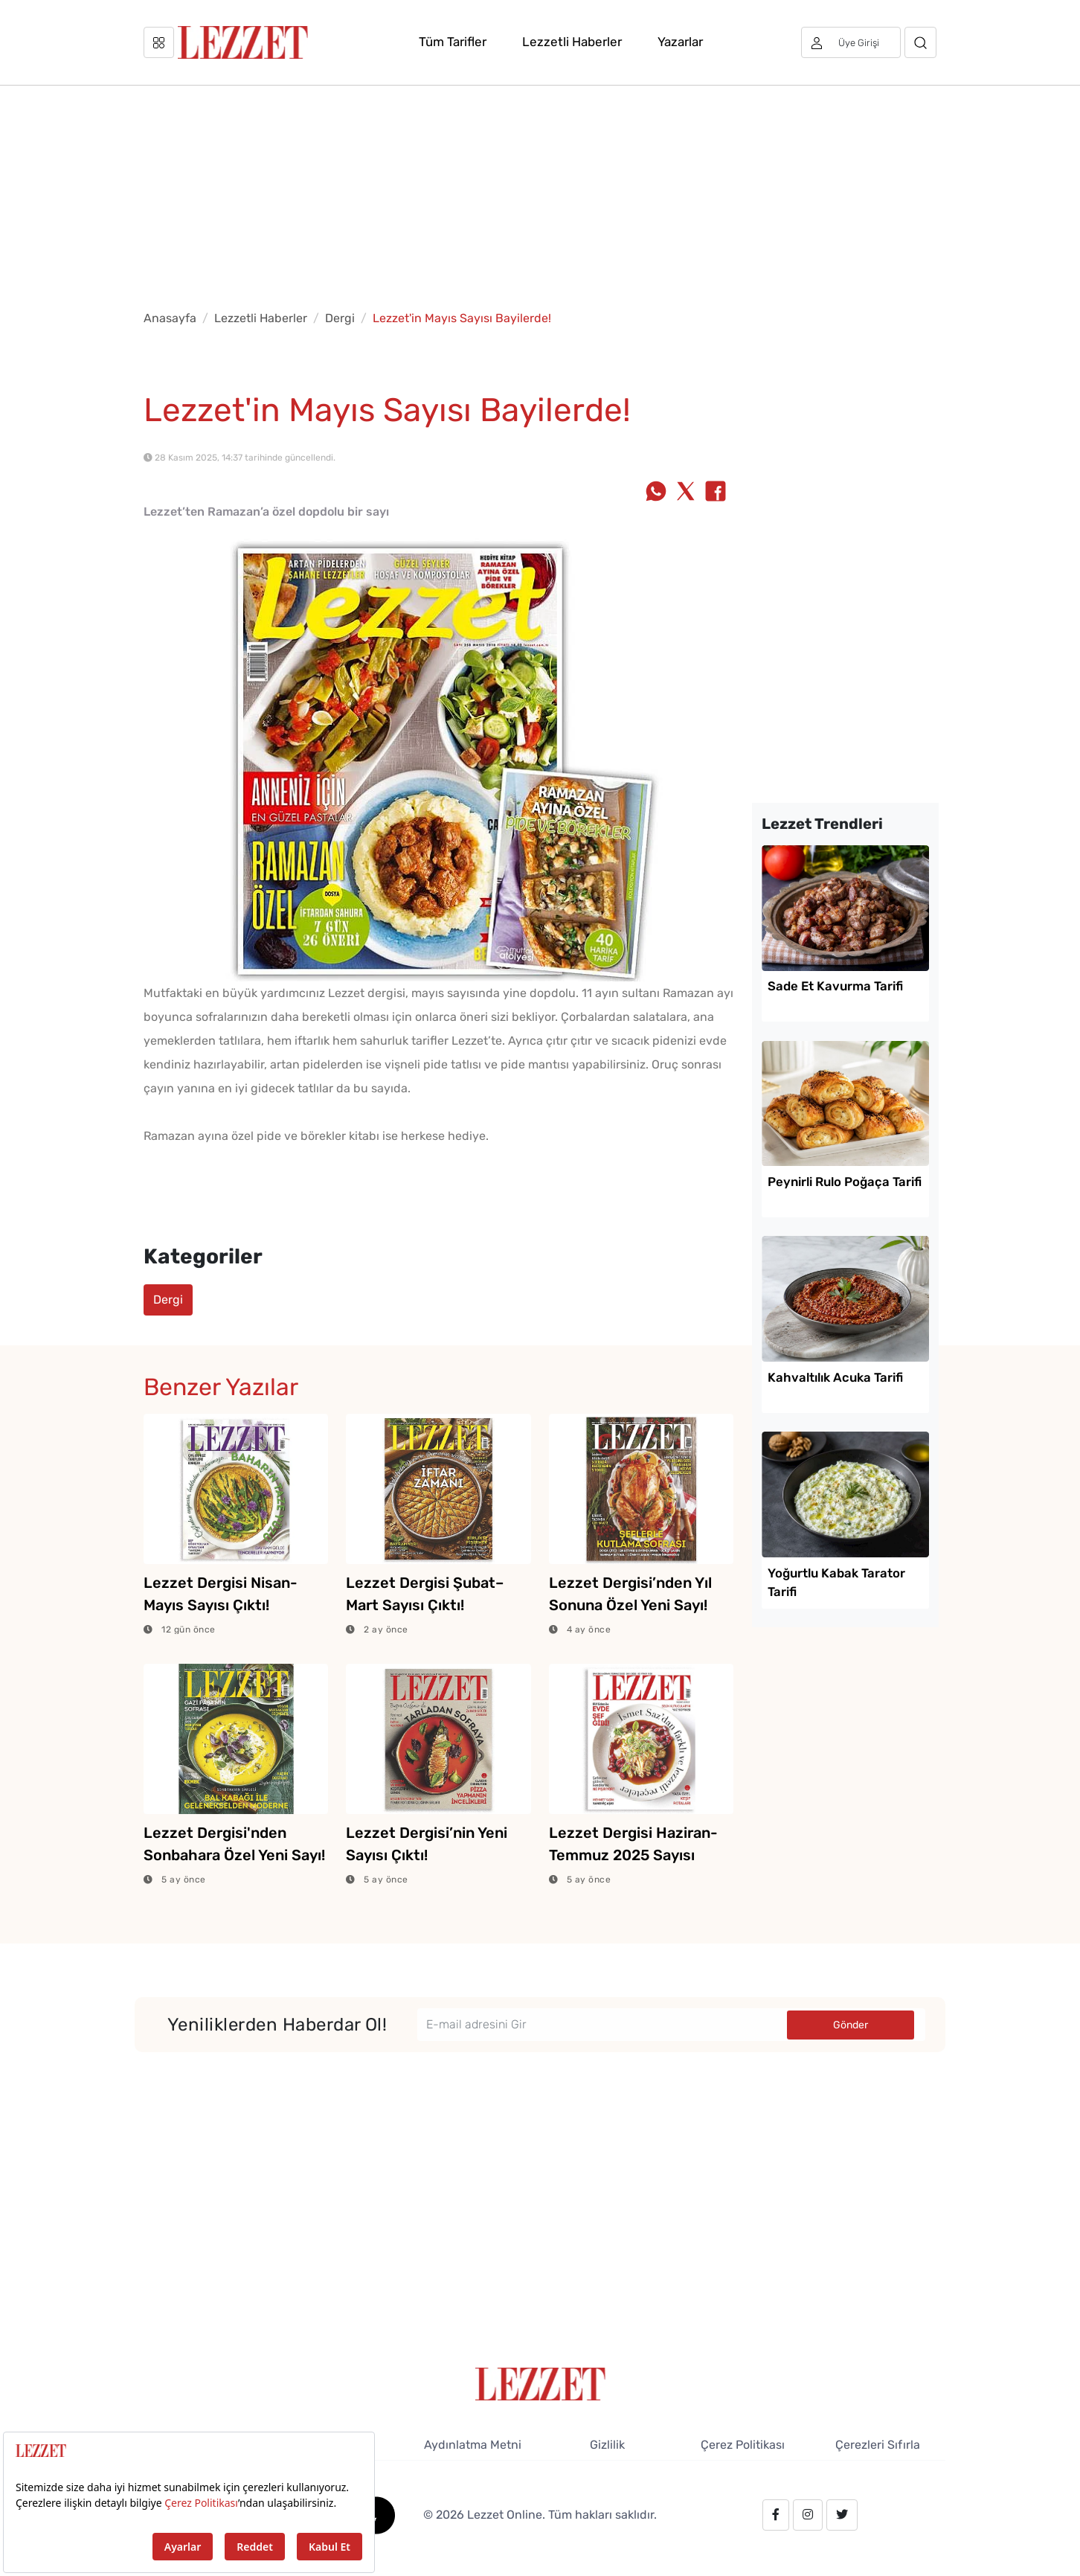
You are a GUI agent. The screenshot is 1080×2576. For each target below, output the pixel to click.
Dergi (340, 318)
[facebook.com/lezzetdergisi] (775, 2515)
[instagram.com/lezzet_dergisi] (808, 2515)
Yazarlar (680, 41)
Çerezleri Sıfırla (877, 2445)
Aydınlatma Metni (472, 2445)
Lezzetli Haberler (572, 41)
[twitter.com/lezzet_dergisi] (842, 2515)
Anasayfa (170, 318)
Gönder (850, 2025)
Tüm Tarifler (452, 41)
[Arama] (920, 42)
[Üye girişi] (851, 42)
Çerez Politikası (743, 2445)
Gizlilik (607, 2445)
